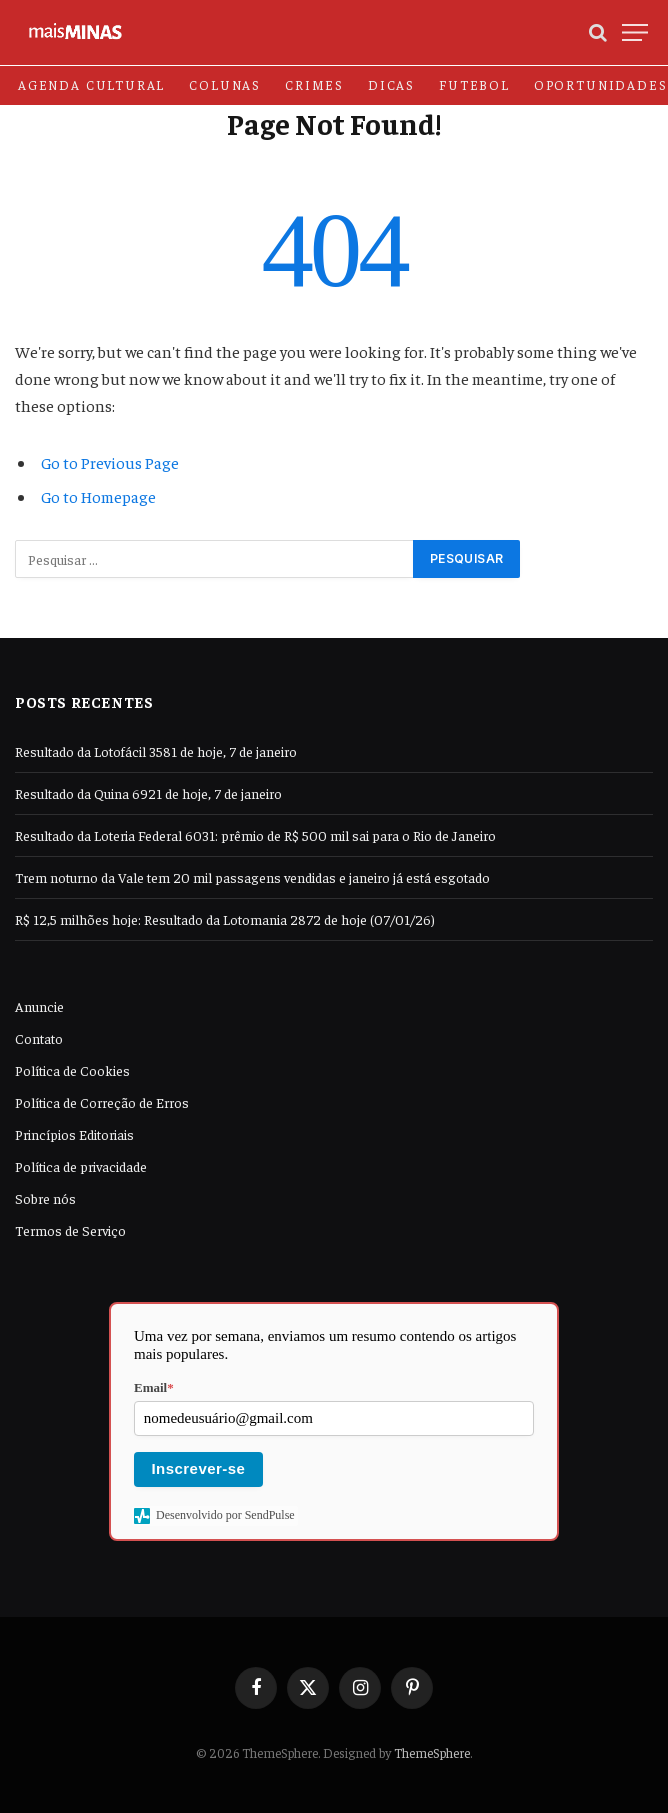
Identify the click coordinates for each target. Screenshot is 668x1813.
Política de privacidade (81, 1166)
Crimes (314, 84)
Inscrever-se (199, 1468)
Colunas (225, 84)
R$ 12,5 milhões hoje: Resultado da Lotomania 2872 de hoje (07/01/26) (225, 919)
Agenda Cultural (91, 84)
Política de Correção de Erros (102, 1102)
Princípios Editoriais (74, 1134)
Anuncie (39, 1006)
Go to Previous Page (110, 462)
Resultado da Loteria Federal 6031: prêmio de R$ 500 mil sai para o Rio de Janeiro (255, 835)
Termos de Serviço (70, 1230)
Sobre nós (45, 1198)
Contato (39, 1038)
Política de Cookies (72, 1070)
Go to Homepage (98, 496)
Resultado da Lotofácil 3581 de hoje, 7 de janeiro (156, 751)
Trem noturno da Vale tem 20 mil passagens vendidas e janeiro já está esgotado (252, 877)
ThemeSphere (432, 1752)
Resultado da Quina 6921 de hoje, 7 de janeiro (148, 793)
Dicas (391, 84)
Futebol (474, 84)
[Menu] (635, 32)
